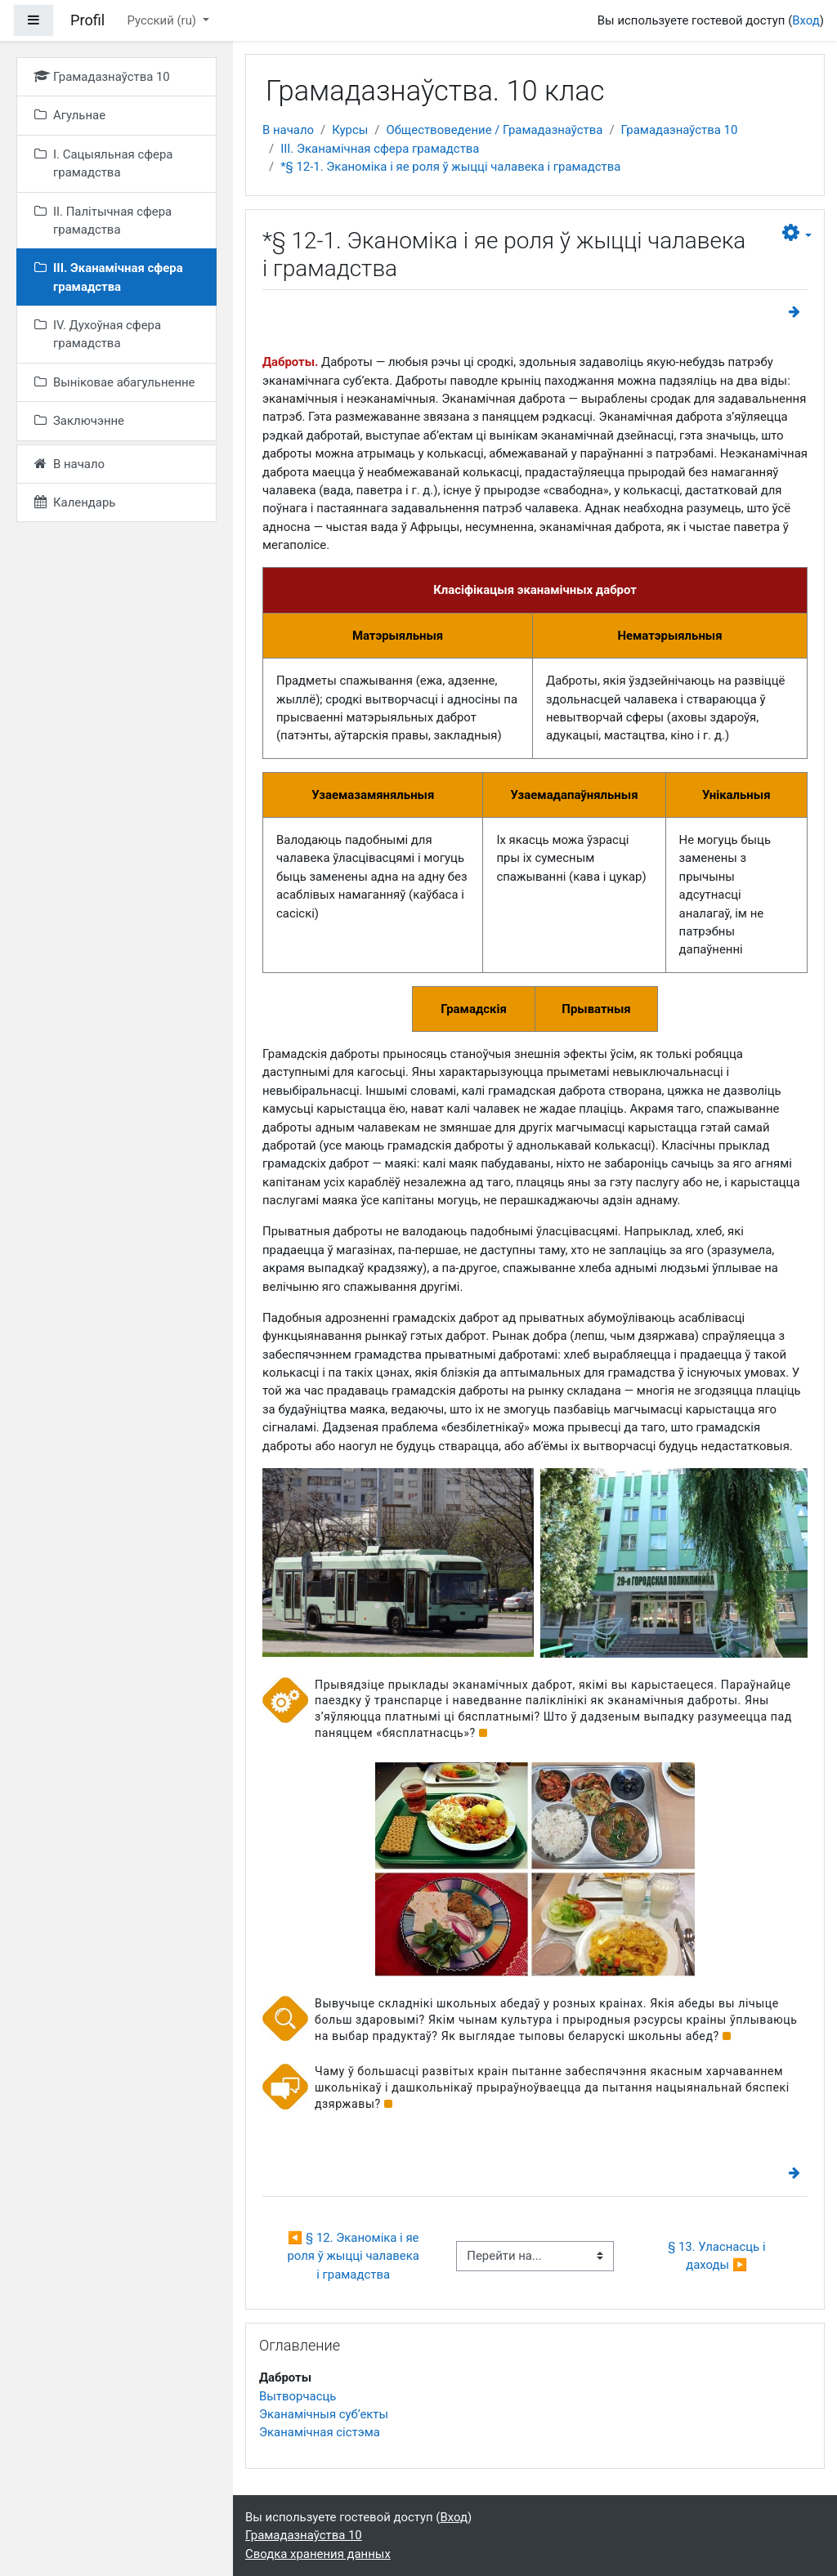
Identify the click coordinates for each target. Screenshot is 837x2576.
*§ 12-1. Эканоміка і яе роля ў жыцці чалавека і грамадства (450, 166)
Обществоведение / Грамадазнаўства (494, 130)
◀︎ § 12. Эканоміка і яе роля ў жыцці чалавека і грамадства (354, 2256)
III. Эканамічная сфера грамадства (379, 148)
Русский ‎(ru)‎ (163, 20)
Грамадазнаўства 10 (679, 130)
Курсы (350, 130)
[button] (797, 233)
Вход (806, 20)
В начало (288, 130)
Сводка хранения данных (318, 2554)
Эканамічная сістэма (319, 2432)
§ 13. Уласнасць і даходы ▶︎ (718, 2255)
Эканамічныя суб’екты (323, 2414)
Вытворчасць (297, 2396)
